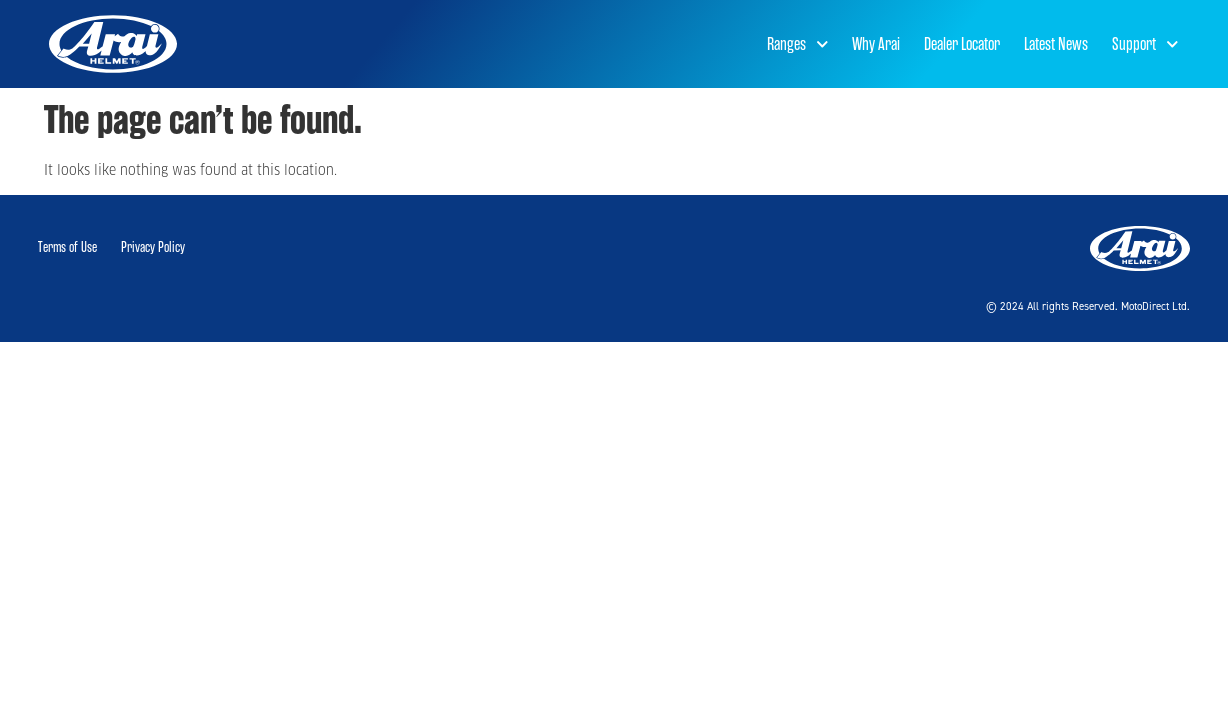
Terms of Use (67, 247)
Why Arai (876, 44)
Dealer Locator (962, 44)
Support (1145, 44)
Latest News (1056, 44)
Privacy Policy (153, 247)
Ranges (798, 44)
